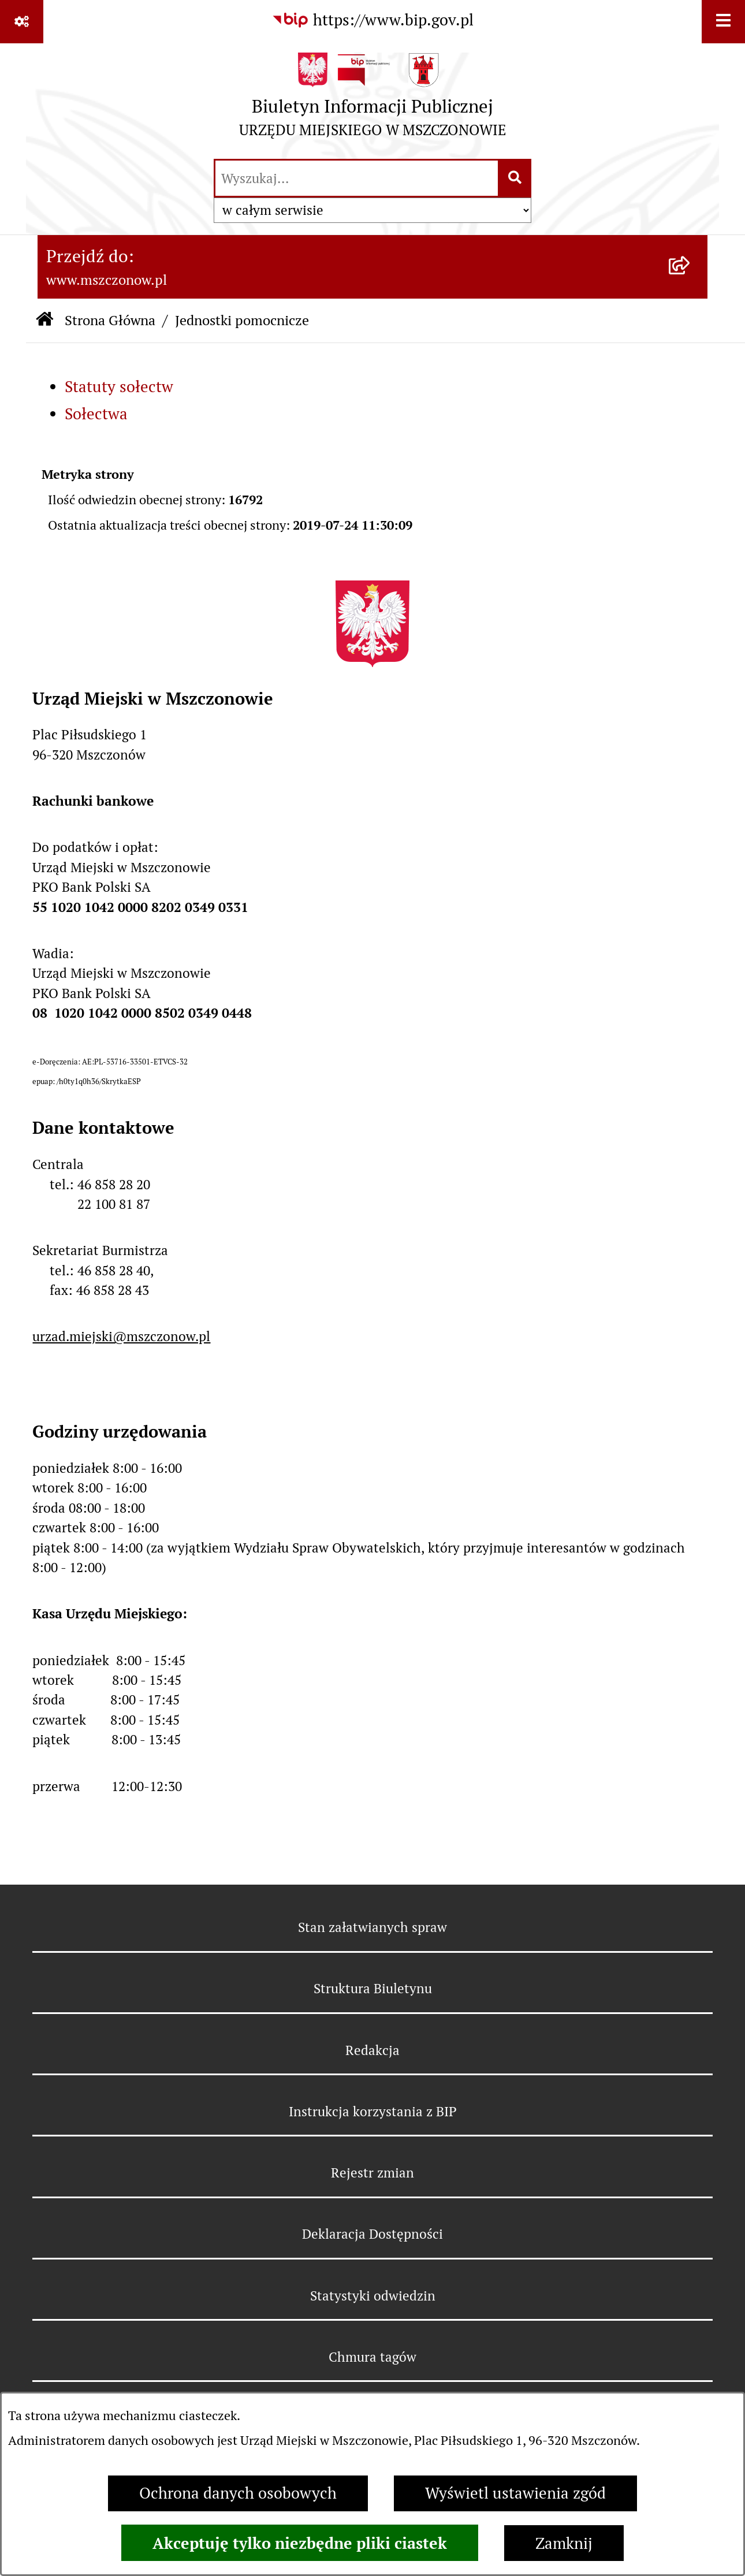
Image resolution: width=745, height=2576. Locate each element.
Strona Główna (110, 320)
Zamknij (564, 2543)
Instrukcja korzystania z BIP (373, 2111)
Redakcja (372, 2050)
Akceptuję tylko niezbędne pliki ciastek (299, 2543)
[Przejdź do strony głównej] (372, 100)
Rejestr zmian (372, 2173)
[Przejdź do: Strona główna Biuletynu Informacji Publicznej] (44, 321)
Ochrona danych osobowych (238, 2493)
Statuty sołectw (119, 387)
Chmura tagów (372, 2357)
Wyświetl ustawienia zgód (515, 2493)
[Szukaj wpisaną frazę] (515, 178)
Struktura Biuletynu (373, 1988)
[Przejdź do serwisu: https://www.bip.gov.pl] (372, 20)
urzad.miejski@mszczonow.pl (121, 1336)
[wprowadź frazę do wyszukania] (357, 178)
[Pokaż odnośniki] (21, 21)
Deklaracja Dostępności (372, 2234)
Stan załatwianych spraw (372, 1927)
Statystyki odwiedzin (372, 2296)
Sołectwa (96, 414)
